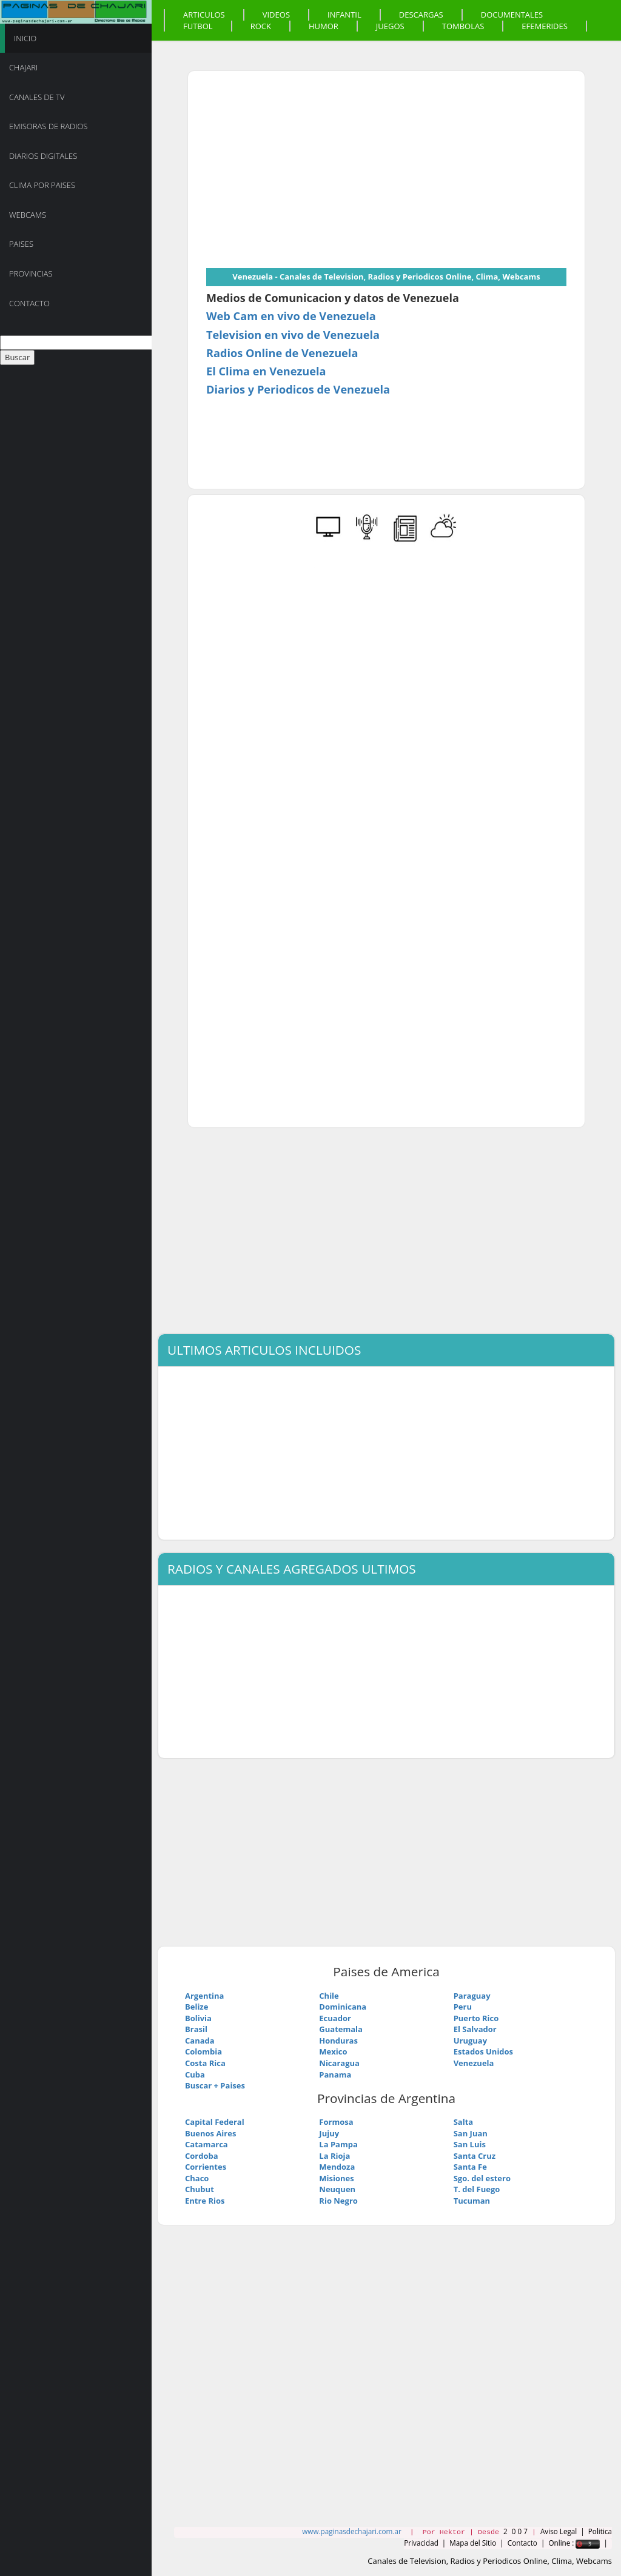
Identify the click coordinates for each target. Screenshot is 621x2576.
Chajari (23, 67)
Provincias (31, 273)
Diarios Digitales (43, 155)
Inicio (25, 38)
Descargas (421, 14)
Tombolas (463, 26)
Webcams (27, 214)
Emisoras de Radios (48, 126)
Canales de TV (36, 97)
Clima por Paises (42, 184)
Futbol (198, 26)
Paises (21, 243)
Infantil (344, 14)
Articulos (204, 14)
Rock (260, 26)
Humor (323, 26)
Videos (276, 14)
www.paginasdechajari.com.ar (351, 2531)
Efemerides (545, 26)
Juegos (390, 26)
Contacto (29, 303)
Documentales (512, 14)
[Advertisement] (308, 174)
